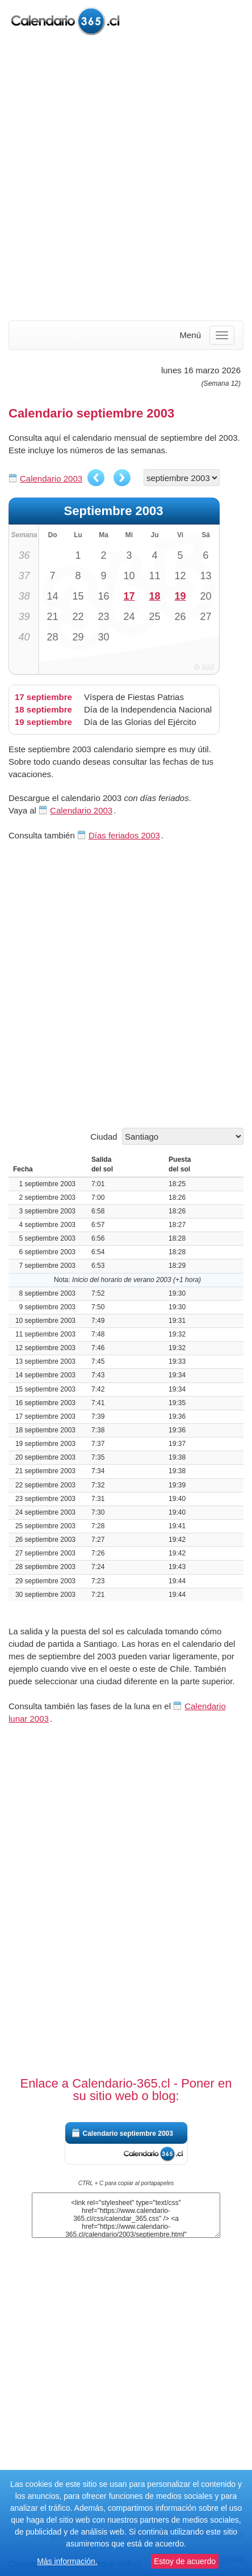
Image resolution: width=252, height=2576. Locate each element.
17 (129, 596)
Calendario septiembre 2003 (128, 2133)
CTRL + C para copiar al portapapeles (126, 2183)
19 (180, 596)
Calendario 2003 (51, 478)
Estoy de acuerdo (185, 2561)
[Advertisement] (126, 179)
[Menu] (221, 335)
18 (154, 596)
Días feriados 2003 (124, 835)
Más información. (67, 2561)
